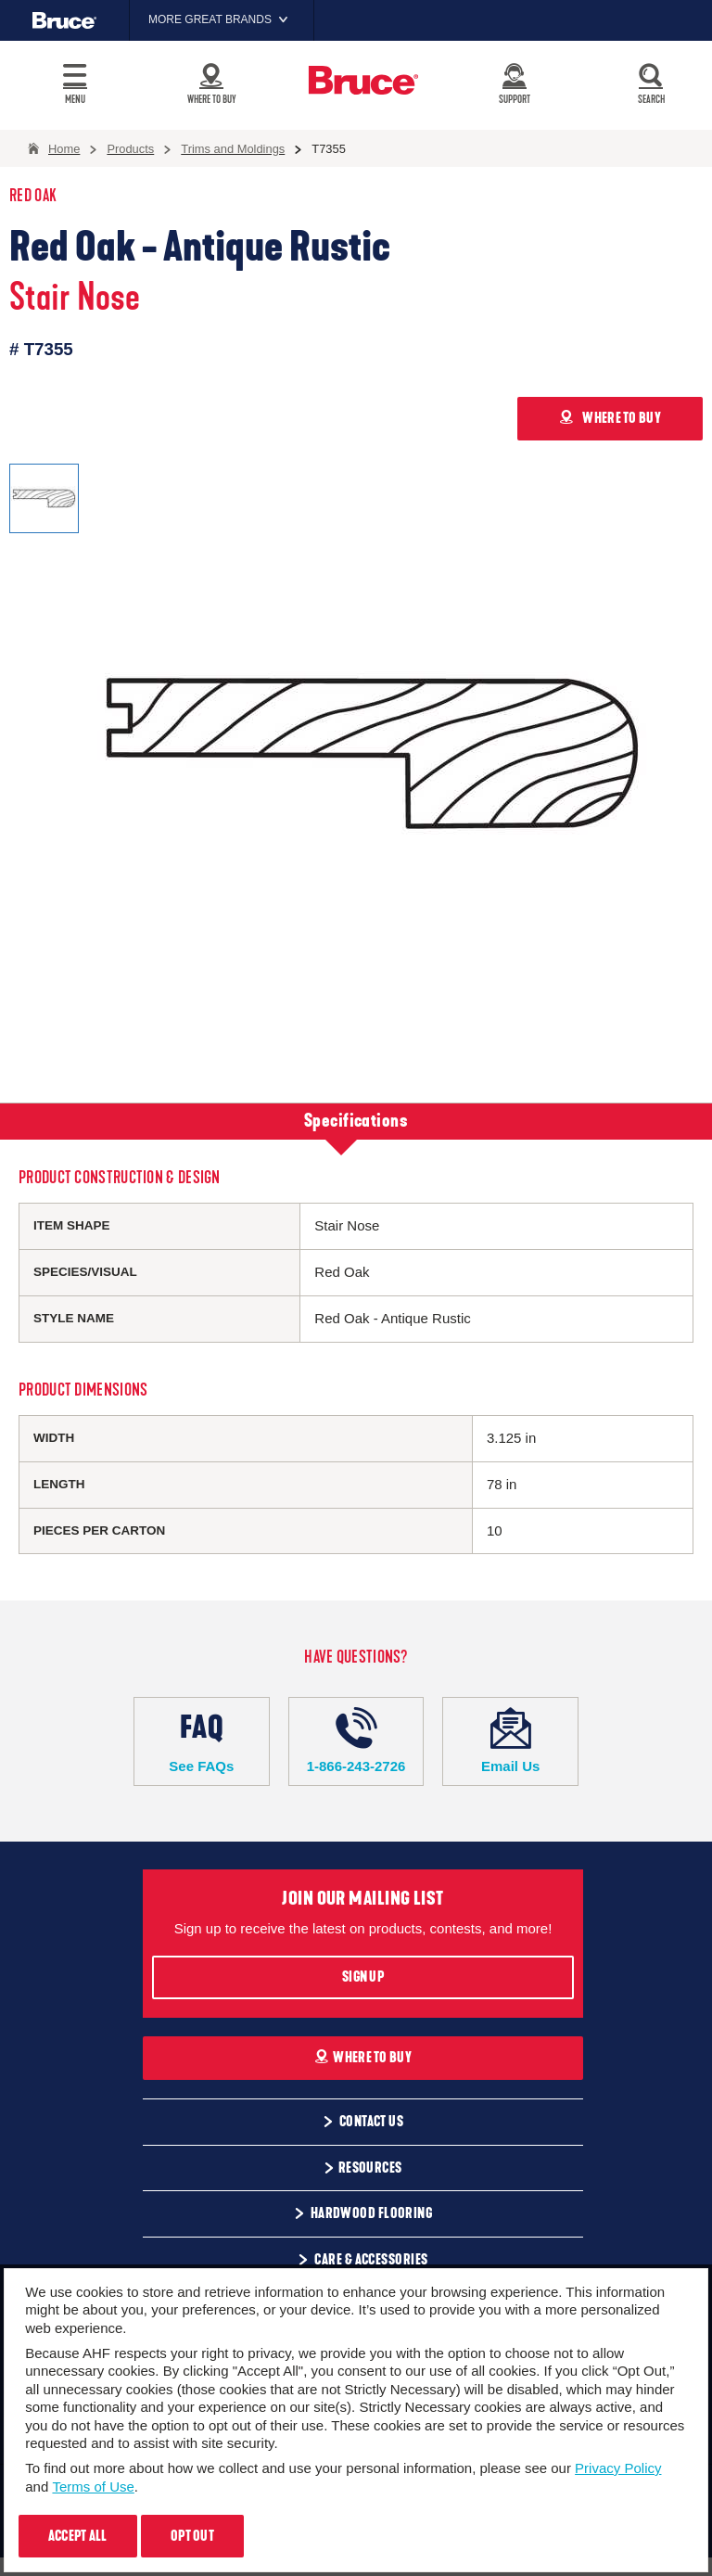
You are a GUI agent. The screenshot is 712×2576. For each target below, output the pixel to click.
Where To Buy (363, 2057)
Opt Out (192, 2536)
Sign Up (363, 1977)
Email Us (510, 1740)
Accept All (78, 2536)
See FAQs (202, 1740)
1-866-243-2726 (356, 1740)
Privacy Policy (618, 2468)
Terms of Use (93, 2486)
